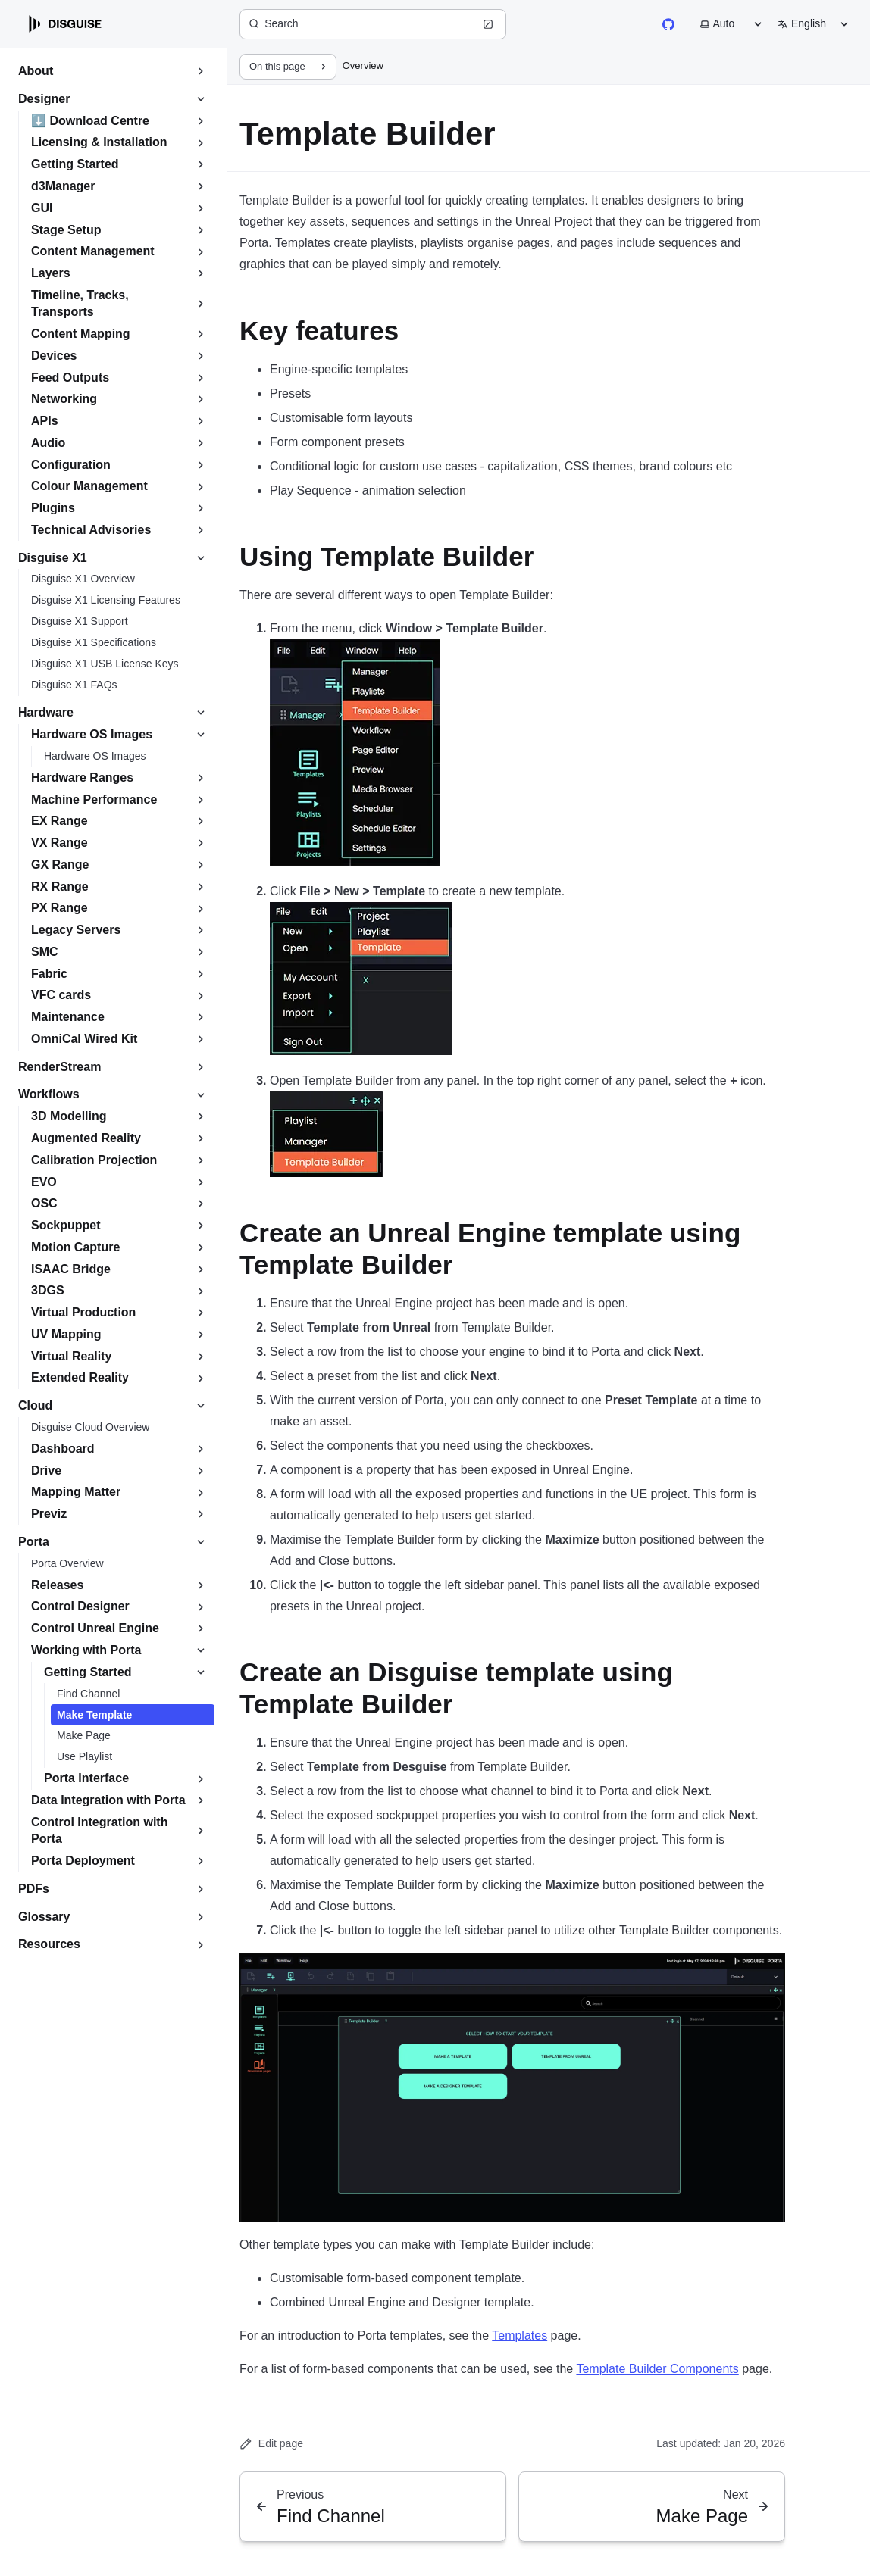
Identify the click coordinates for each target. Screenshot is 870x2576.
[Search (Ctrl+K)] (372, 24)
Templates (519, 2335)
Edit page (271, 2443)
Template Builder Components (657, 2368)
